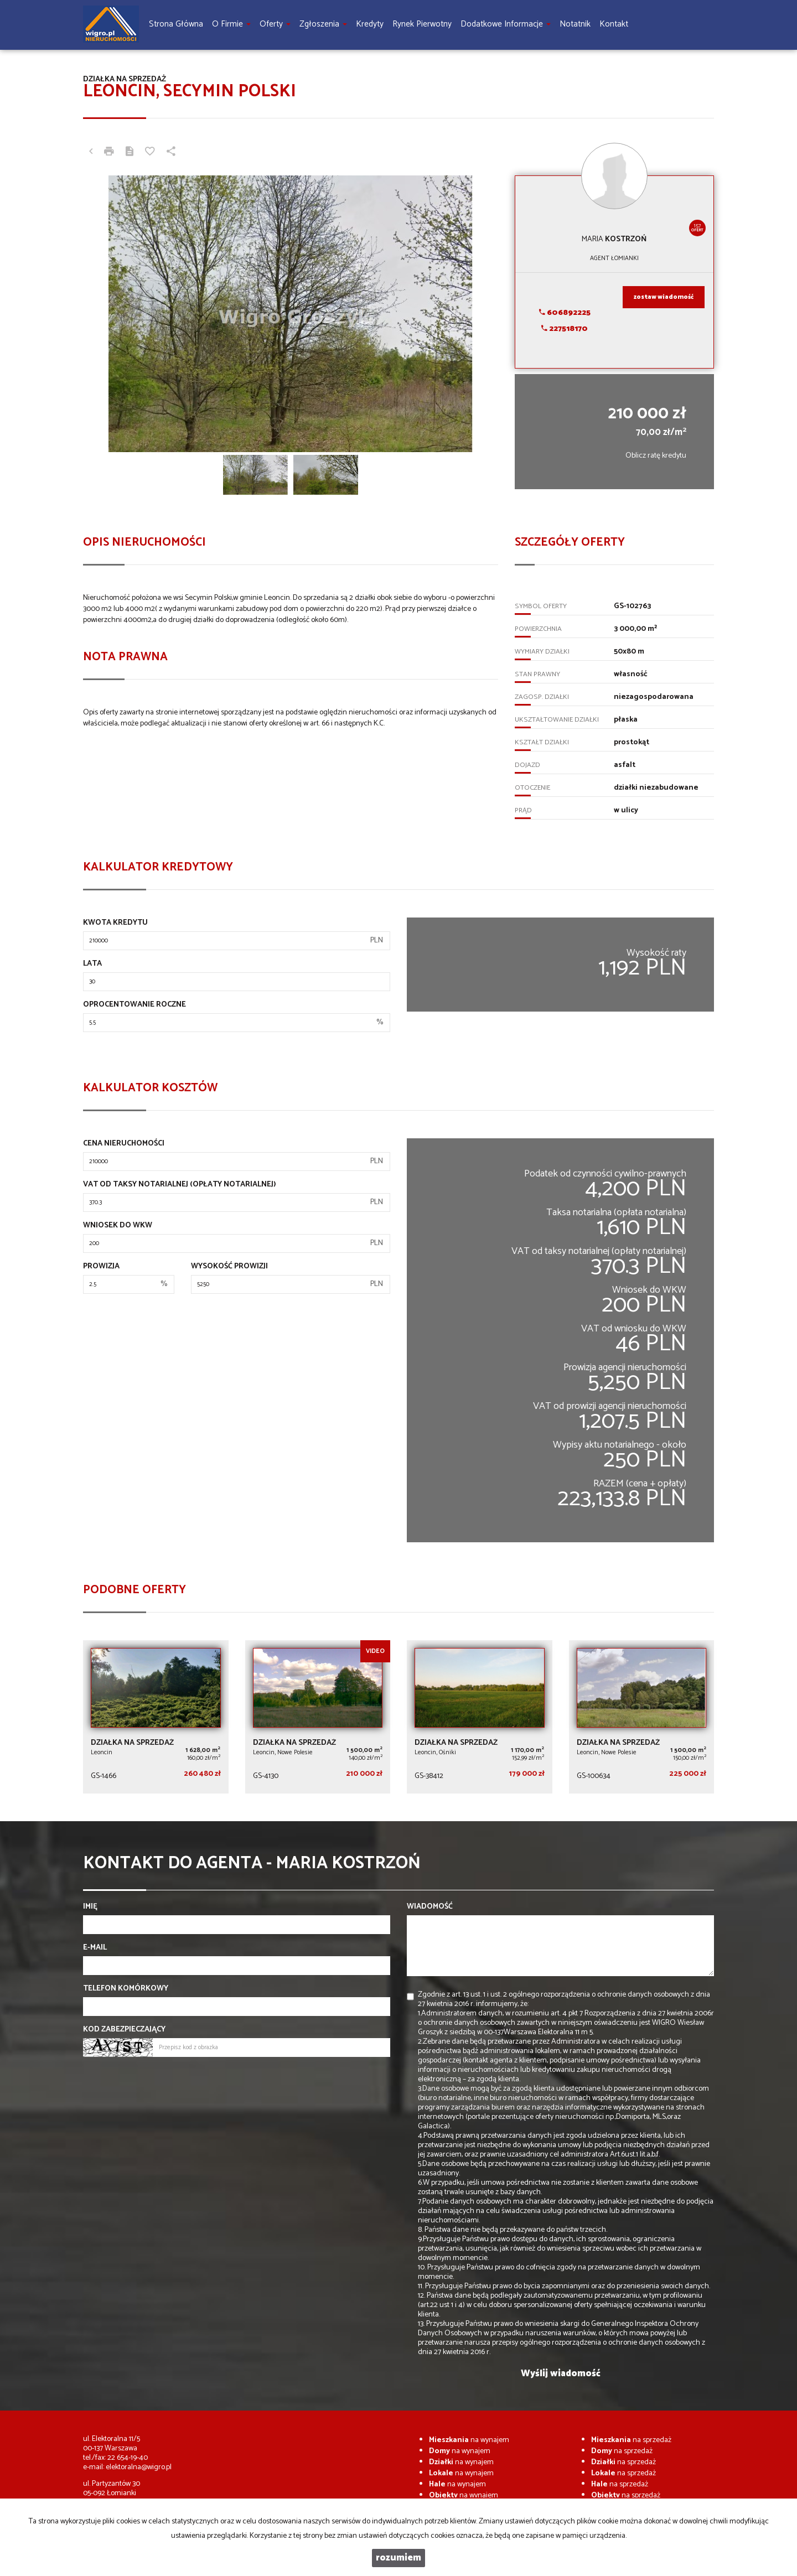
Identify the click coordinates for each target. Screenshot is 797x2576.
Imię (90, 1906)
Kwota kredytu (115, 923)
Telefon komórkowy (125, 1988)
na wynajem (469, 2440)
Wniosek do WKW (117, 1225)
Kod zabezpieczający (124, 2029)
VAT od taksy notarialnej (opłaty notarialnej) (179, 1184)
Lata (92, 964)
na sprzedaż (631, 2440)
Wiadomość (430, 1906)
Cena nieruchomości (123, 1143)
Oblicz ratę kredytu (655, 455)
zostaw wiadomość (664, 297)
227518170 (564, 329)
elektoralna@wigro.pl (139, 2467)
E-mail (95, 1947)
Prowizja (101, 1266)
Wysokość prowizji (229, 1266)
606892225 (565, 313)
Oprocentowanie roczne (134, 1004)
